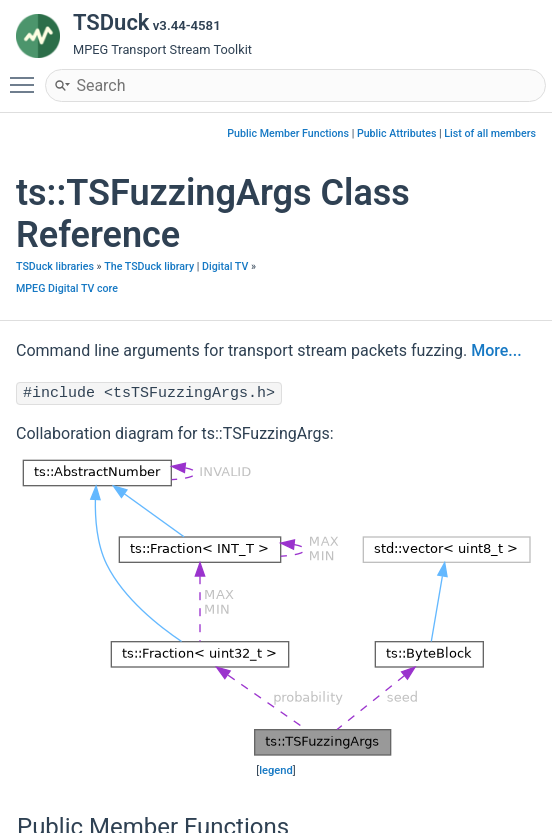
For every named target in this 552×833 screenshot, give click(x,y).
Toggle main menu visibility (27, 76)
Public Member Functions (288, 133)
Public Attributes (397, 133)
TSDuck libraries (55, 266)
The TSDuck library (149, 266)
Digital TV (225, 266)
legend (276, 770)
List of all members (490, 133)
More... (496, 350)
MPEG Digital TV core (67, 288)
